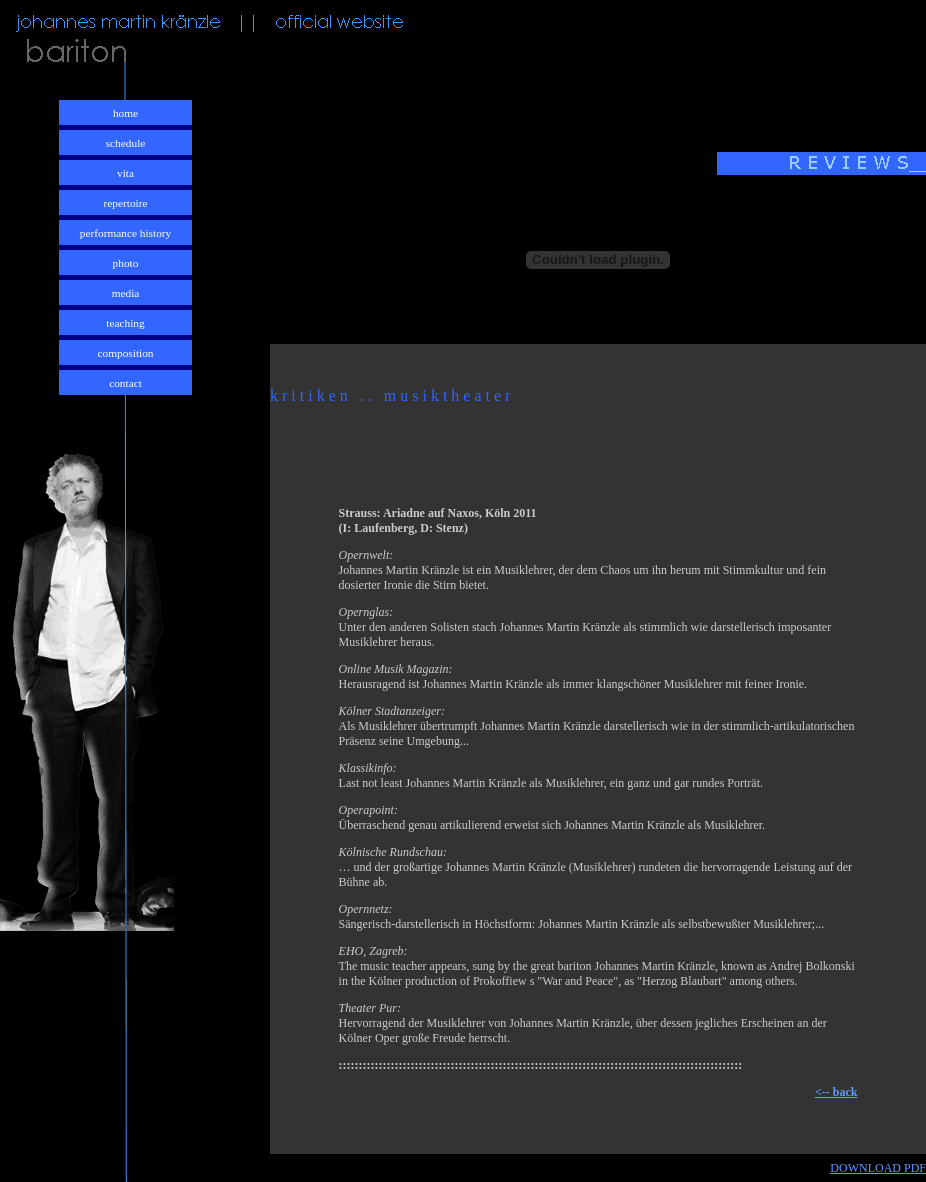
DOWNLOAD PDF (878, 1168)
